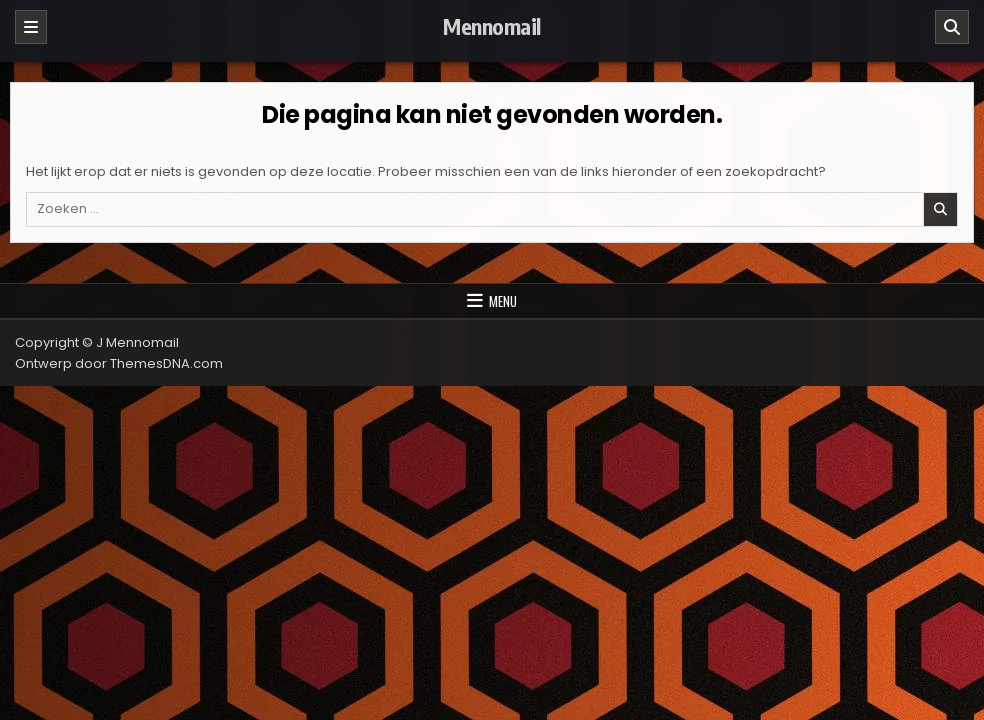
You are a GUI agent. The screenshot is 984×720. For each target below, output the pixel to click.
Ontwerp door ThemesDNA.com (119, 363)
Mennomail (492, 26)
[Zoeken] (952, 27)
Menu (503, 301)
